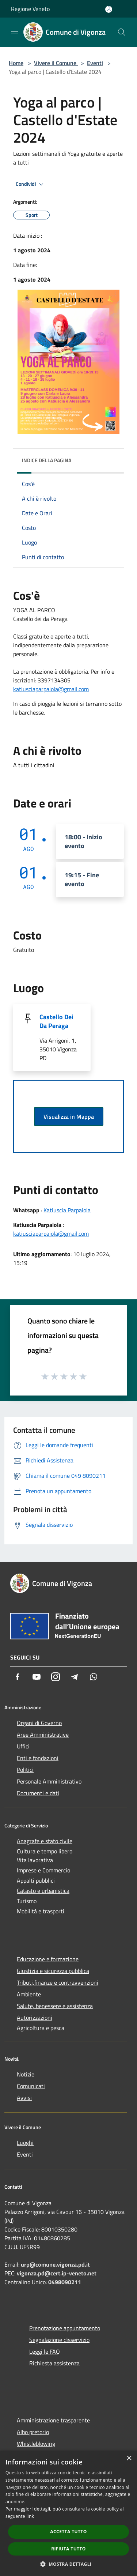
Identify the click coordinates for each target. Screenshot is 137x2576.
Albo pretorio (33, 2432)
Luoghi (25, 2142)
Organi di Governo (39, 1722)
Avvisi (24, 2097)
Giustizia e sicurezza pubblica (53, 1970)
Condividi (31, 184)
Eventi (95, 63)
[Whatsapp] (93, 1676)
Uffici (23, 1746)
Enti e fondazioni (37, 1758)
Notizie (25, 2074)
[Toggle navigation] (14, 31)
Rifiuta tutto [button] (68, 2549)
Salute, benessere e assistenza (55, 2005)
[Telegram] (74, 1676)
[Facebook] (17, 1676)
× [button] (129, 2458)
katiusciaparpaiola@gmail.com (51, 689)
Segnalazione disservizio (59, 2339)
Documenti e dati (38, 1793)
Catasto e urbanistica (43, 1890)
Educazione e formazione (48, 1959)
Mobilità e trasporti (40, 1911)
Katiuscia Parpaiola (67, 1210)
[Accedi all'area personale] (109, 9)
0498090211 (64, 2282)
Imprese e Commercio (43, 1870)
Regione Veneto (30, 8)
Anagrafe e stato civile (44, 1841)
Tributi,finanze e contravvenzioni (57, 1982)
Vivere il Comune (56, 63)
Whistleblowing (36, 2443)
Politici (25, 1769)
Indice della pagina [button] (46, 460)
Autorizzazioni (34, 2017)
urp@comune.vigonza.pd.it (55, 2264)
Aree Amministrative (43, 1734)
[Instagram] (55, 1676)
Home (16, 63)
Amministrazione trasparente (53, 2420)
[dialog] (68, 2513)
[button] (69, 2564)
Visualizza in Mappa (68, 1116)
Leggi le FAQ (44, 2351)
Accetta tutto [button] (68, 2531)
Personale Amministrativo (49, 1781)
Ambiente (29, 1994)
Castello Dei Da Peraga (56, 1021)
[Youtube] (36, 1676)
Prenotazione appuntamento (64, 2328)
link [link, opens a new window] (30, 2516)
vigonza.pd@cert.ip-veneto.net (56, 2273)
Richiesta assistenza (54, 2363)
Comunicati (31, 2086)
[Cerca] (121, 32)
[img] (111, 459)
